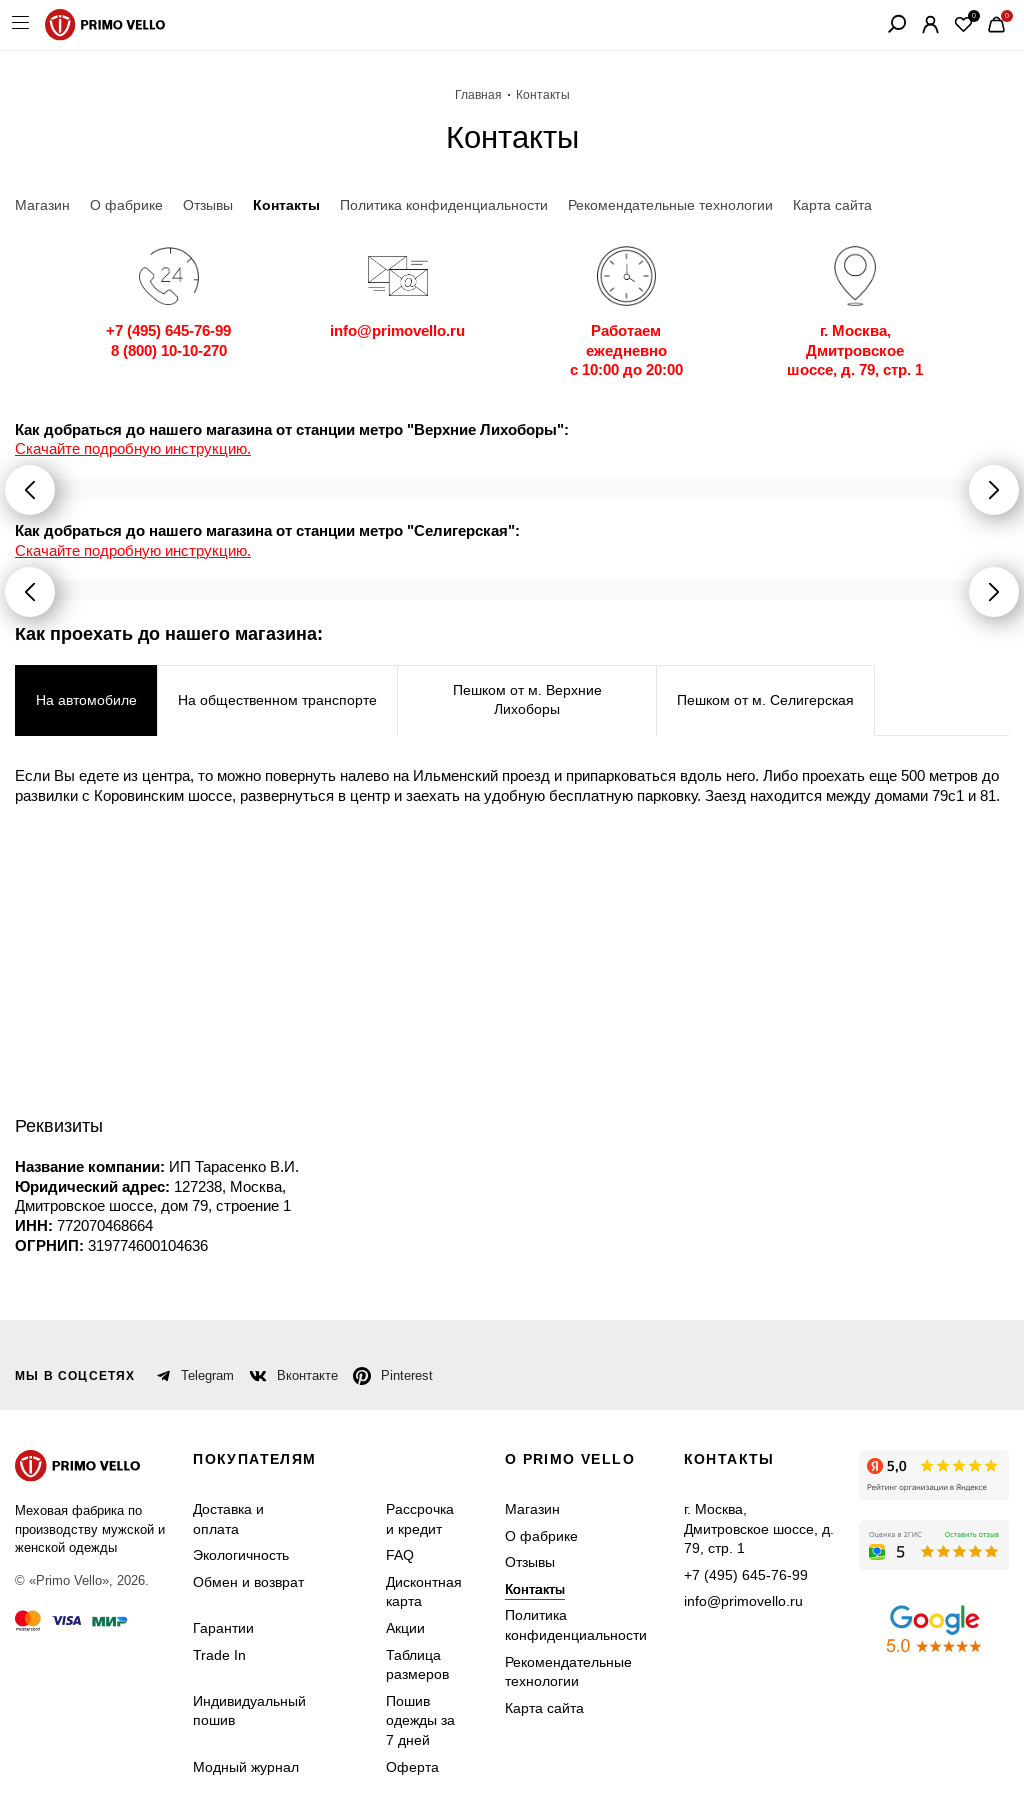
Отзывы (530, 1562)
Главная (478, 95)
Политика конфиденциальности (576, 1625)
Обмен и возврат (248, 1582)
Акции (405, 1628)
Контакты (535, 1589)
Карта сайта (544, 1708)
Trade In (219, 1655)
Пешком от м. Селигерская (765, 700)
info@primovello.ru (743, 1601)
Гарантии (223, 1628)
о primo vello (570, 1459)
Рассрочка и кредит (420, 1519)
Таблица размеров (417, 1665)
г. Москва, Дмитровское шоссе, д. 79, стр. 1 (759, 1528)
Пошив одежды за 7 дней (420, 1720)
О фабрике (541, 1536)
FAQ (400, 1555)
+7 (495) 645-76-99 (746, 1575)
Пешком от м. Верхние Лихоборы (527, 700)
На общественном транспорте (277, 700)
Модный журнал (246, 1767)
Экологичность (241, 1555)
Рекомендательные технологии (568, 1672)
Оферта (412, 1767)
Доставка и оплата (228, 1519)
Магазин (532, 1509)
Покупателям (254, 1459)
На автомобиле (86, 700)
